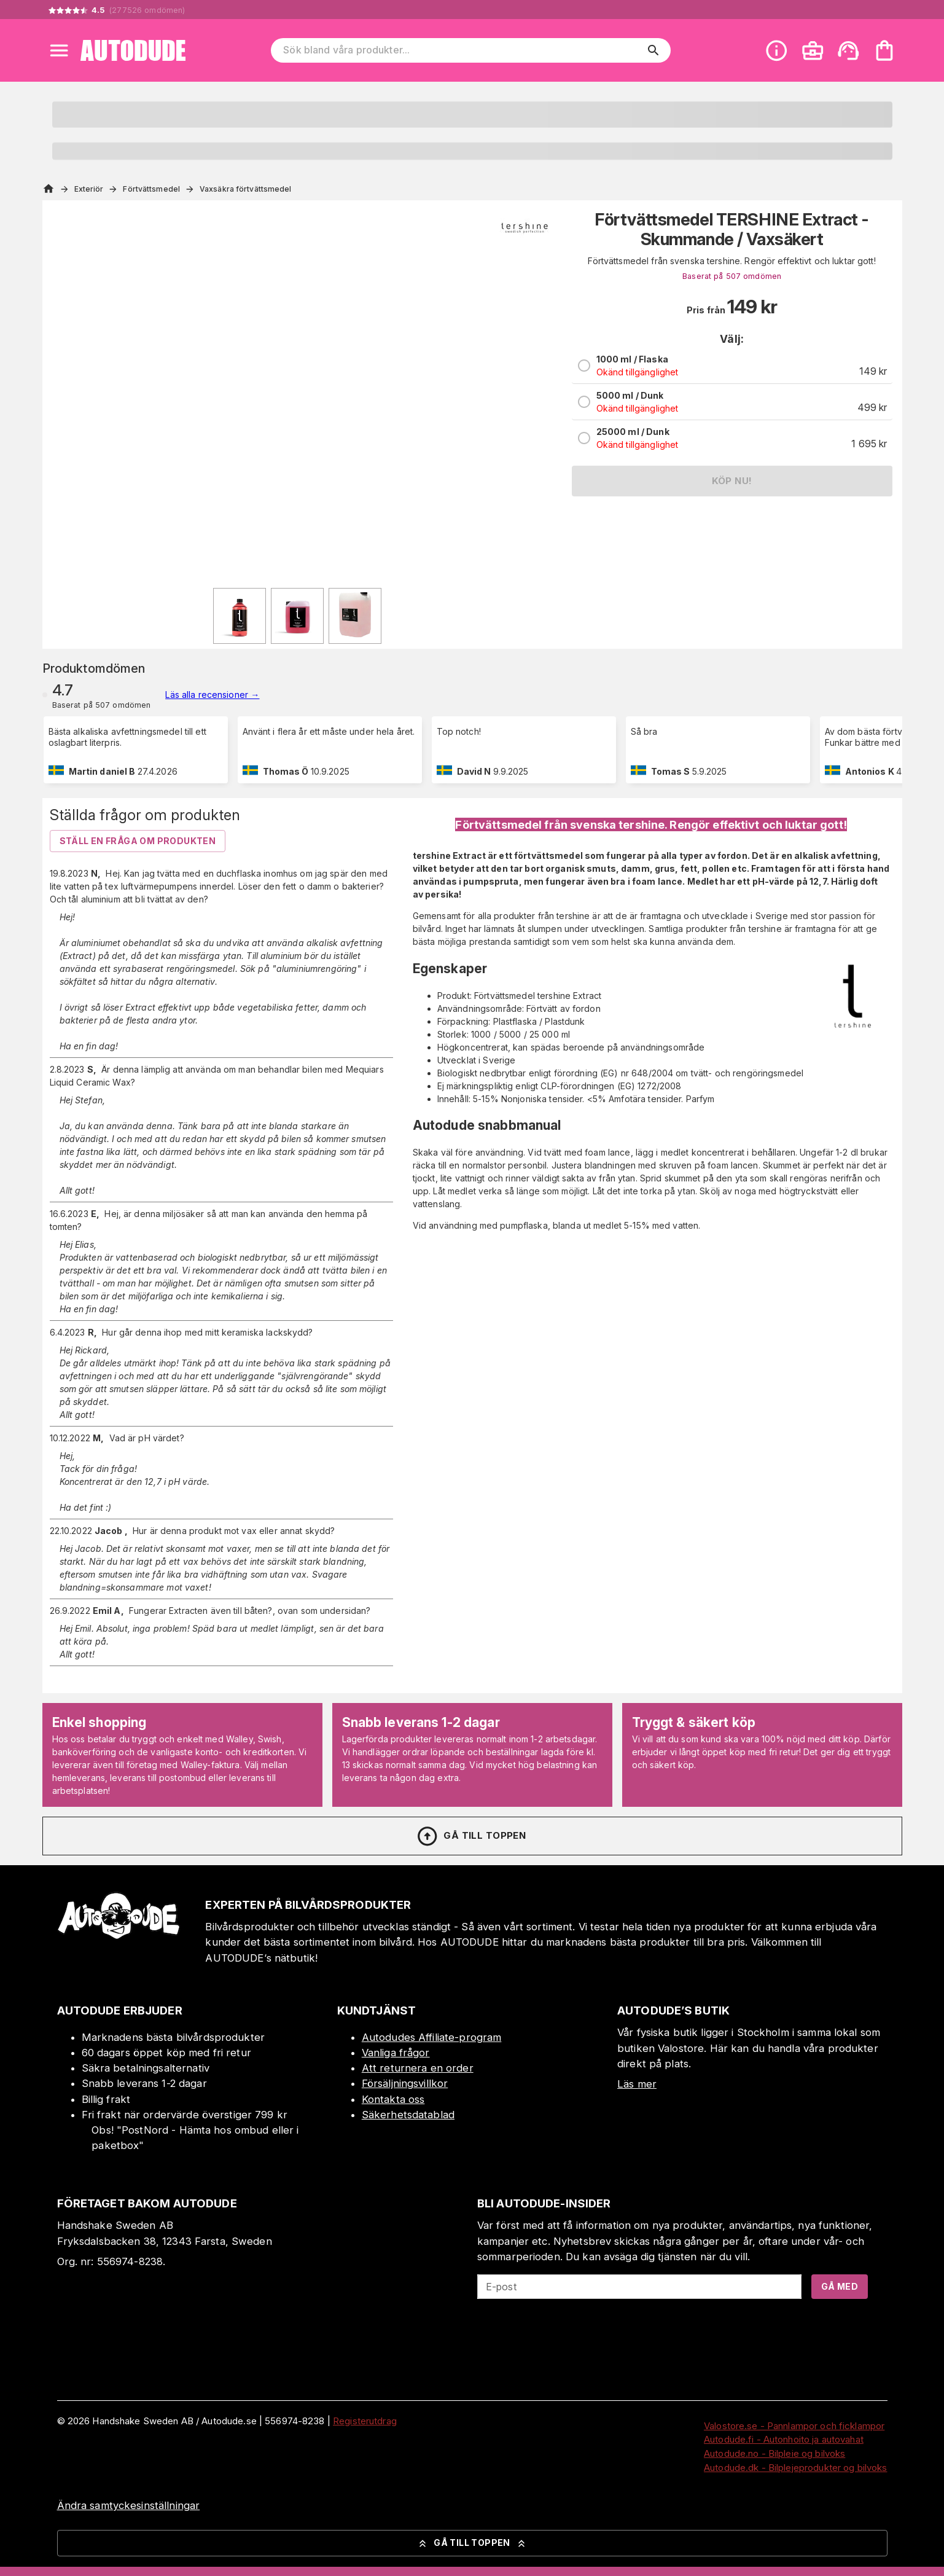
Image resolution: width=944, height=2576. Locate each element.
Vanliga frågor (396, 2052)
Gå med (839, 2286)
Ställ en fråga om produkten (138, 841)
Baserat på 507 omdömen (731, 276)
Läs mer (637, 2084)
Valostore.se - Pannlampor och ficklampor (794, 2426)
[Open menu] (59, 50)
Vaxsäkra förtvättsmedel (246, 189)
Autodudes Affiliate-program (432, 2037)
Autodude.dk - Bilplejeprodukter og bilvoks (795, 2467)
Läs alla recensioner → (212, 694)
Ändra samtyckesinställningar (128, 2505)
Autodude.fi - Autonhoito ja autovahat (784, 2439)
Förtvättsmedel (151, 189)
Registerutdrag (365, 2421)
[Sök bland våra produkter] (462, 50)
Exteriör (89, 189)
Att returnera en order (418, 2068)
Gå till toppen (471, 1836)
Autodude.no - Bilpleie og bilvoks (774, 2453)
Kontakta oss (393, 2099)
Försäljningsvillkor (405, 2083)
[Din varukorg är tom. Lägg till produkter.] (884, 50)
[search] (653, 50)
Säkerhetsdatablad (408, 2114)
